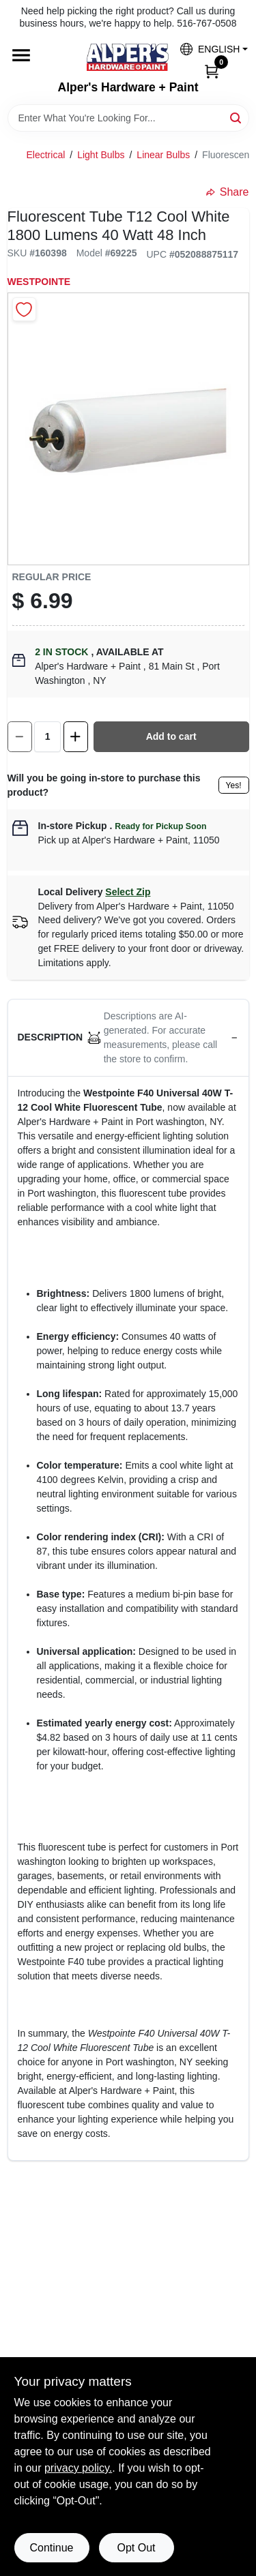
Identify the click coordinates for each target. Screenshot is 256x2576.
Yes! (234, 785)
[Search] (236, 117)
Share (227, 192)
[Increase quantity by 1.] (75, 736)
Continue (51, 2547)
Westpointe (39, 281)
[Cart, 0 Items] (211, 70)
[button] (209, 48)
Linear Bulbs (163, 154)
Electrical (46, 154)
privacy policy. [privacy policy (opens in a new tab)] (78, 2468)
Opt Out (136, 2547)
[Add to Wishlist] (24, 309)
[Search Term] (128, 118)
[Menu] (21, 56)
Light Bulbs (100, 154)
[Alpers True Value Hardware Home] (128, 57)
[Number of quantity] (47, 736)
